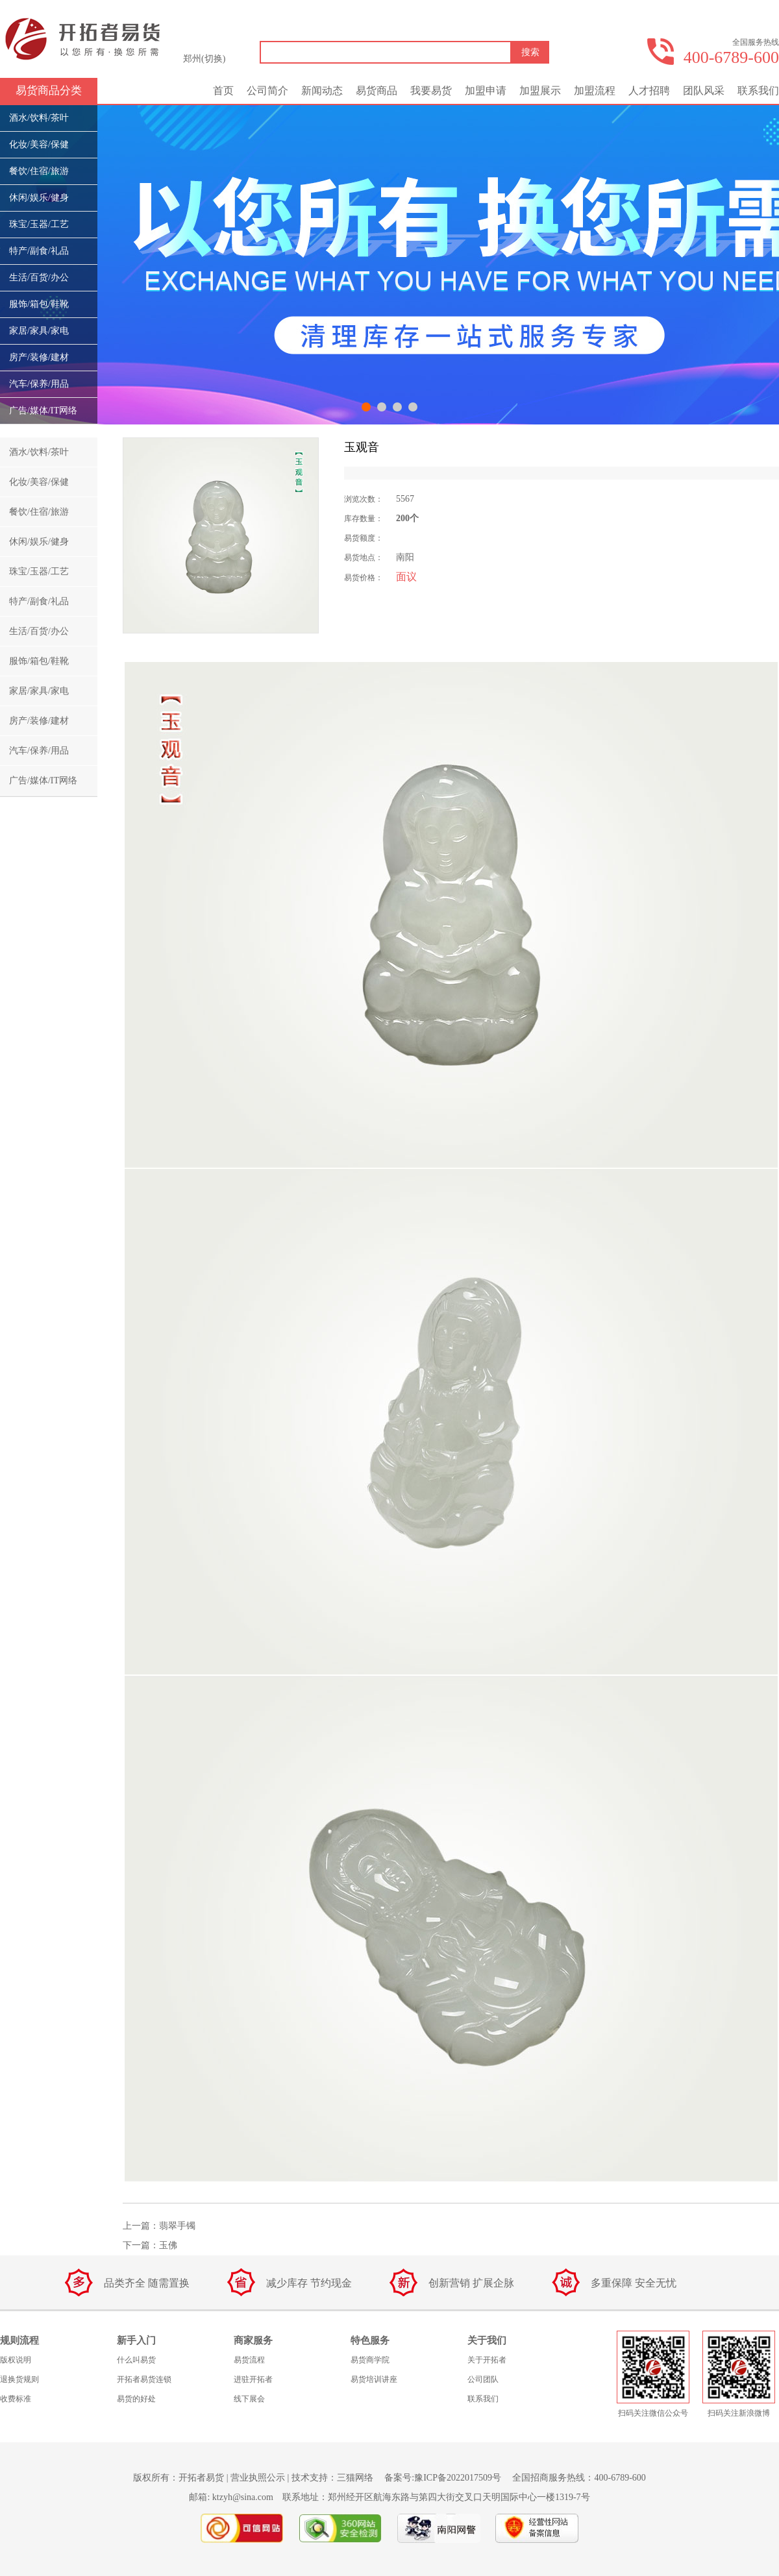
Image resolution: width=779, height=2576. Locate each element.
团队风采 (703, 90)
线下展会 (249, 2398)
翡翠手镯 (177, 2226)
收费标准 (15, 2398)
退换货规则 (19, 2379)
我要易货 (431, 90)
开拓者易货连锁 (144, 2379)
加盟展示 (540, 90)
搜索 (530, 52)
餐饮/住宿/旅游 (39, 171)
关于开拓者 (486, 2359)
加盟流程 (594, 90)
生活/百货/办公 (39, 277)
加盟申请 (485, 90)
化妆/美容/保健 (39, 144)
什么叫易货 (136, 2359)
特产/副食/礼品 (39, 251)
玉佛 (168, 2245)
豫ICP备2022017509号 (457, 2478)
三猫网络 (355, 2478)
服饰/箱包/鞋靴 (39, 304)
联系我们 (758, 90)
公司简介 (267, 90)
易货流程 (249, 2359)
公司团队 (483, 2379)
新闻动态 (322, 90)
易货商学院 (370, 2359)
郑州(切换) (204, 59)
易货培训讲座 (374, 2379)
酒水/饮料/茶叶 (39, 118)
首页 (223, 90)
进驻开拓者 (253, 2379)
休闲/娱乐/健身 (39, 197)
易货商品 (376, 90)
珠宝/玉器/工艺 (39, 224)
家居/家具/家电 (39, 331)
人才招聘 (649, 90)
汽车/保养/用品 (39, 384)
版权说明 (15, 2359)
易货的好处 (136, 2398)
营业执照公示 (257, 2478)
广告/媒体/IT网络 (43, 410)
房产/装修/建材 (39, 357)
